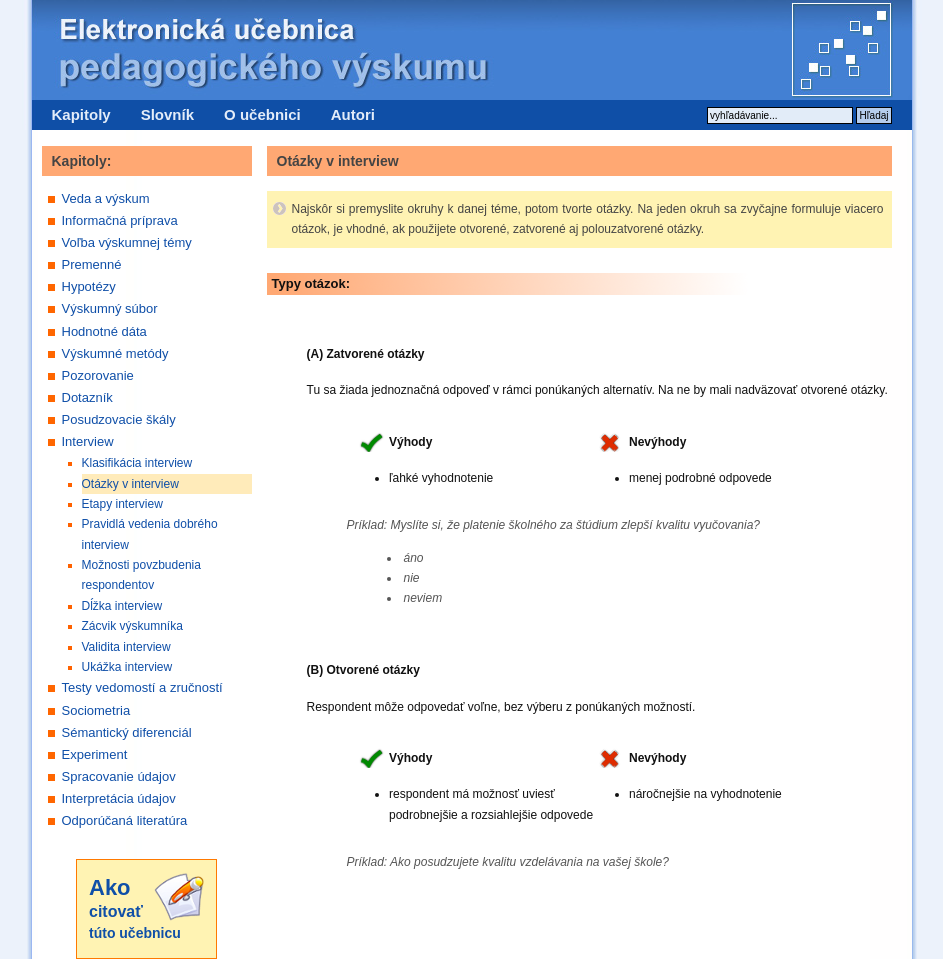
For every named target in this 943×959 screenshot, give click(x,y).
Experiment (95, 754)
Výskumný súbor (110, 308)
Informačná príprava (120, 220)
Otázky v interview (130, 484)
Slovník (167, 114)
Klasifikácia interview (137, 463)
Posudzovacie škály (119, 419)
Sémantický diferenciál (127, 732)
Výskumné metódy (115, 353)
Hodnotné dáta (104, 331)
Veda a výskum (106, 198)
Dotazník (87, 397)
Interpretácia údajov (119, 798)
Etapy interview (122, 504)
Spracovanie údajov (119, 776)
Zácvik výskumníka (132, 626)
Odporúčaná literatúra (125, 820)
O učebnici (262, 114)
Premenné (92, 264)
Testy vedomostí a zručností (142, 687)
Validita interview (126, 647)
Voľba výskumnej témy (127, 242)
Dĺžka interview (122, 606)
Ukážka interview (127, 667)
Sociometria (96, 710)
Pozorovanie (98, 375)
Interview (88, 441)
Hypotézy (89, 286)
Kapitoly (81, 114)
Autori (353, 114)
